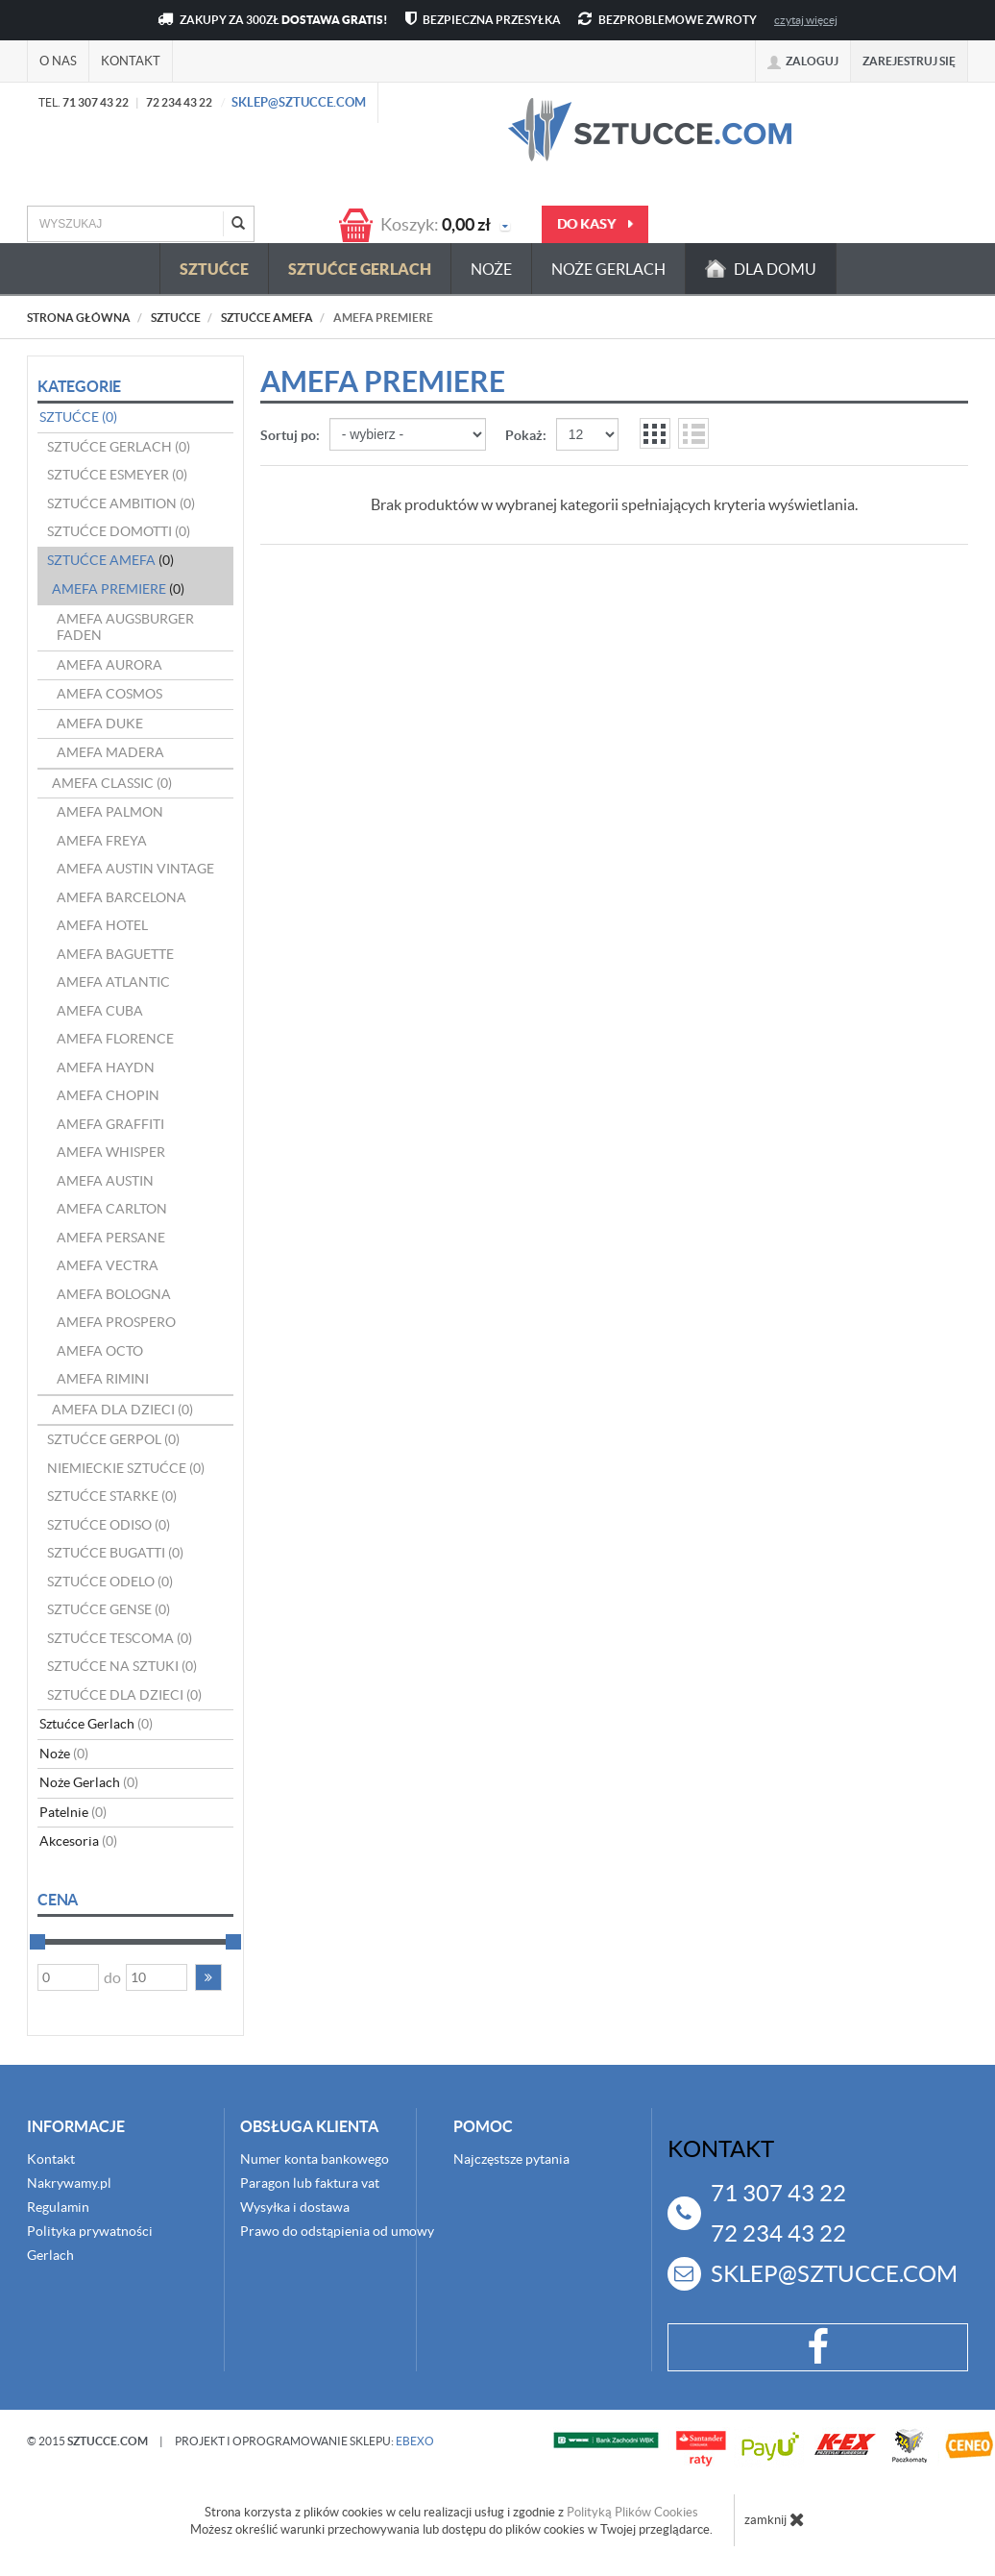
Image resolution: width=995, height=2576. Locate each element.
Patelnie (73, 1812)
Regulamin (58, 2207)
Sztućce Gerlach (359, 269)
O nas (58, 61)
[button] (208, 1977)
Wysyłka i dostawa (295, 2207)
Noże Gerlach (608, 269)
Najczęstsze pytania (511, 2159)
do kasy (595, 224)
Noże (491, 269)
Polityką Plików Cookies (632, 2512)
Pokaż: (525, 435)
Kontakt (130, 61)
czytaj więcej (805, 19)
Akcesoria (78, 1841)
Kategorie (79, 386)
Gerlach (50, 2255)
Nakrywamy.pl (69, 2183)
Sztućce (214, 269)
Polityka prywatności (90, 2231)
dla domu (760, 268)
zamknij (774, 2519)
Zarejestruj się (909, 61)
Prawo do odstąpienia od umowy (337, 2231)
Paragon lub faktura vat (309, 2183)
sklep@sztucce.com (298, 102)
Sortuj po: (290, 435)
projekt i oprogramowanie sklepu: (304, 2441)
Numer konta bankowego (314, 2159)
